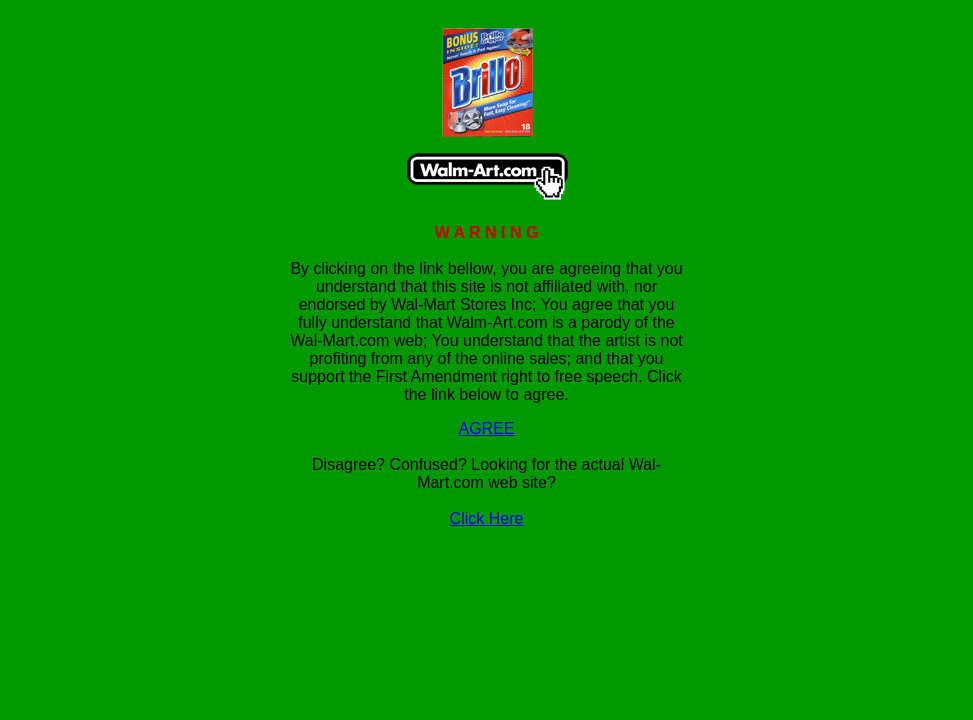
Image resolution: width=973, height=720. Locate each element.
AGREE (486, 428)
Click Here (487, 518)
